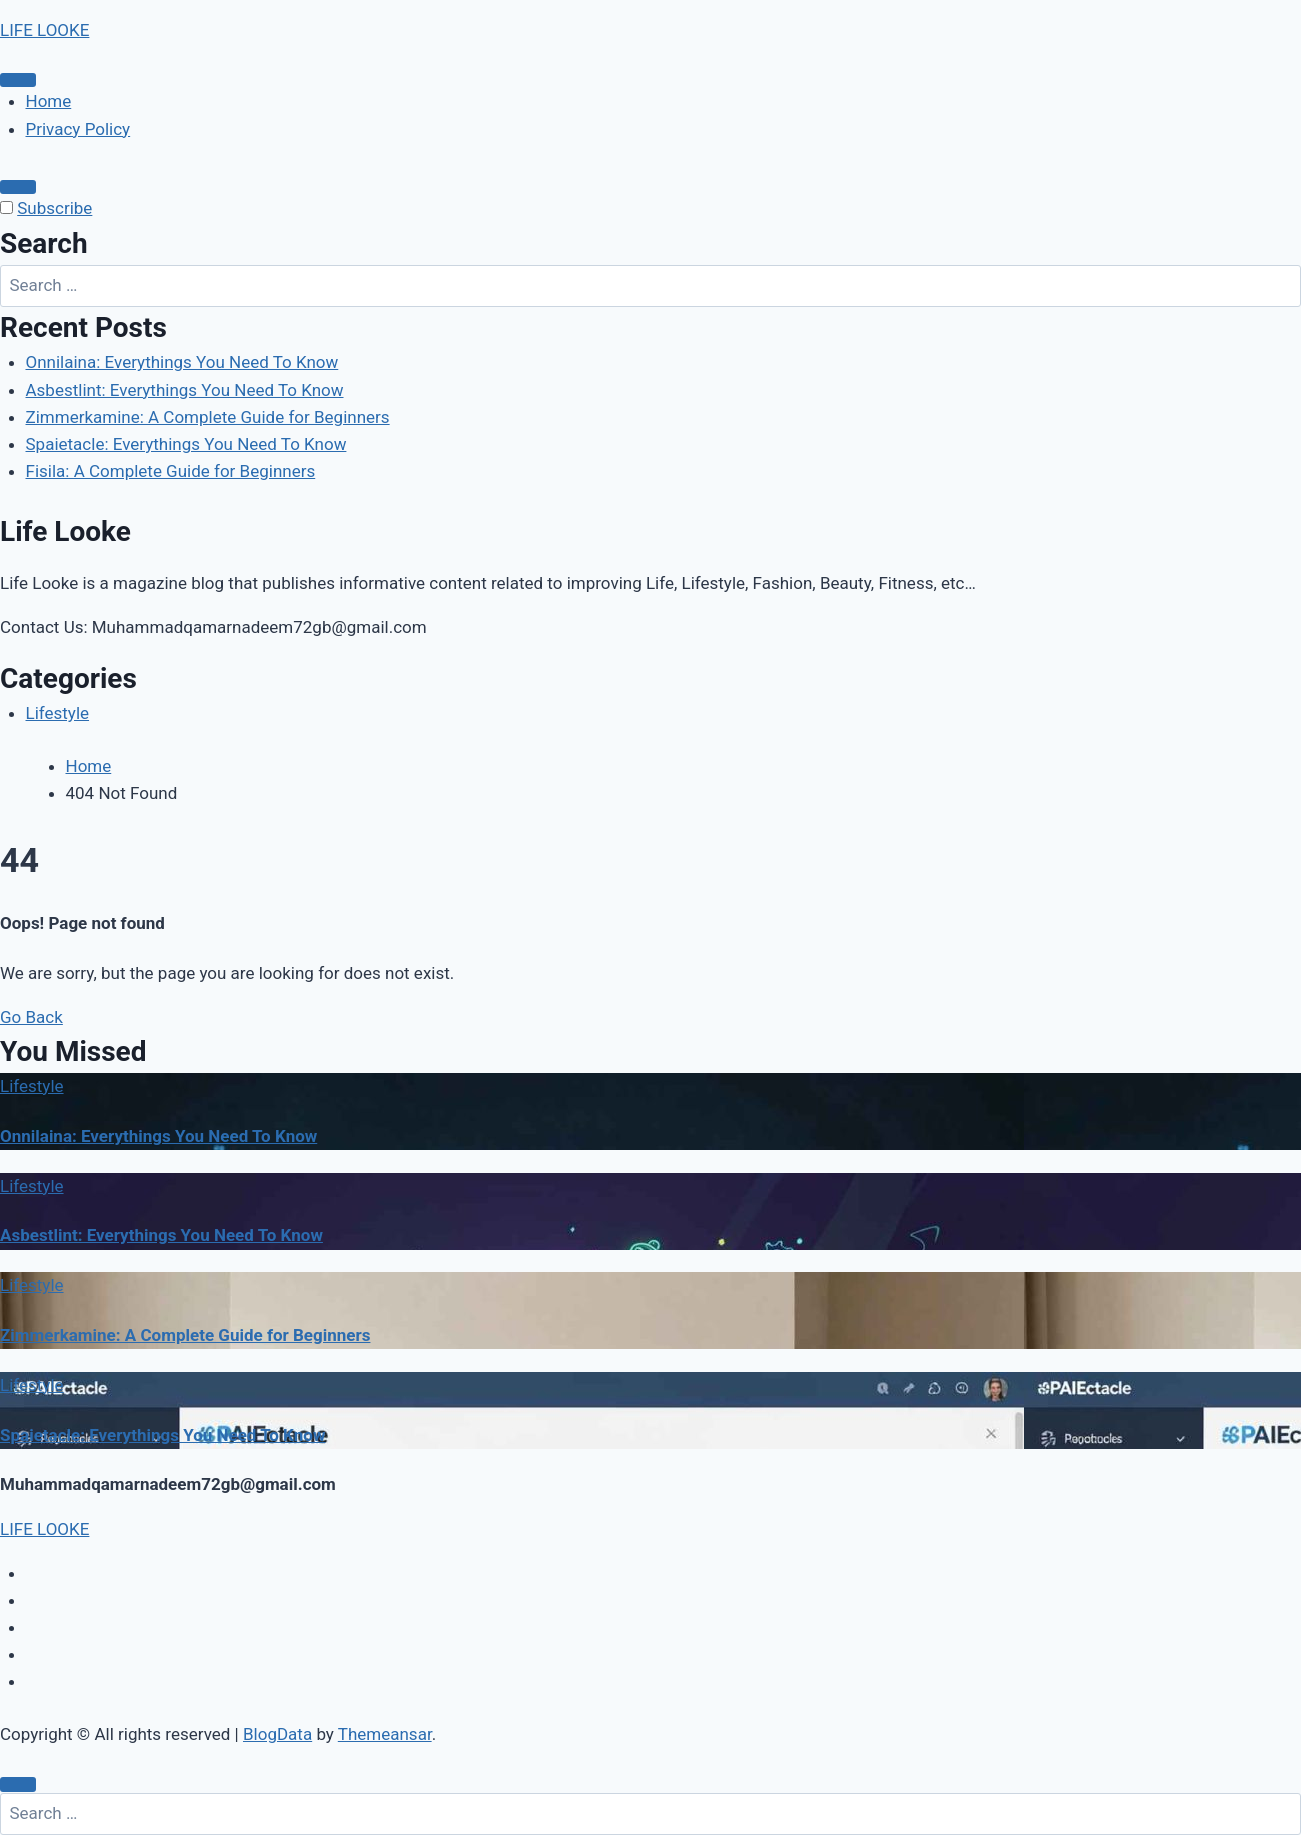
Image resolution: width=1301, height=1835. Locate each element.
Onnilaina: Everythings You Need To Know (182, 362)
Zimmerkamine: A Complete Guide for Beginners (208, 417)
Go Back (31, 1017)
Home (49, 101)
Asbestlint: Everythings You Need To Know (185, 390)
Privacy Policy (78, 129)
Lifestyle (58, 713)
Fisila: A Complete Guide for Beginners (171, 471)
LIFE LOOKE (44, 30)
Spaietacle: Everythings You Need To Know (186, 444)
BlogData (277, 1734)
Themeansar (385, 1734)
